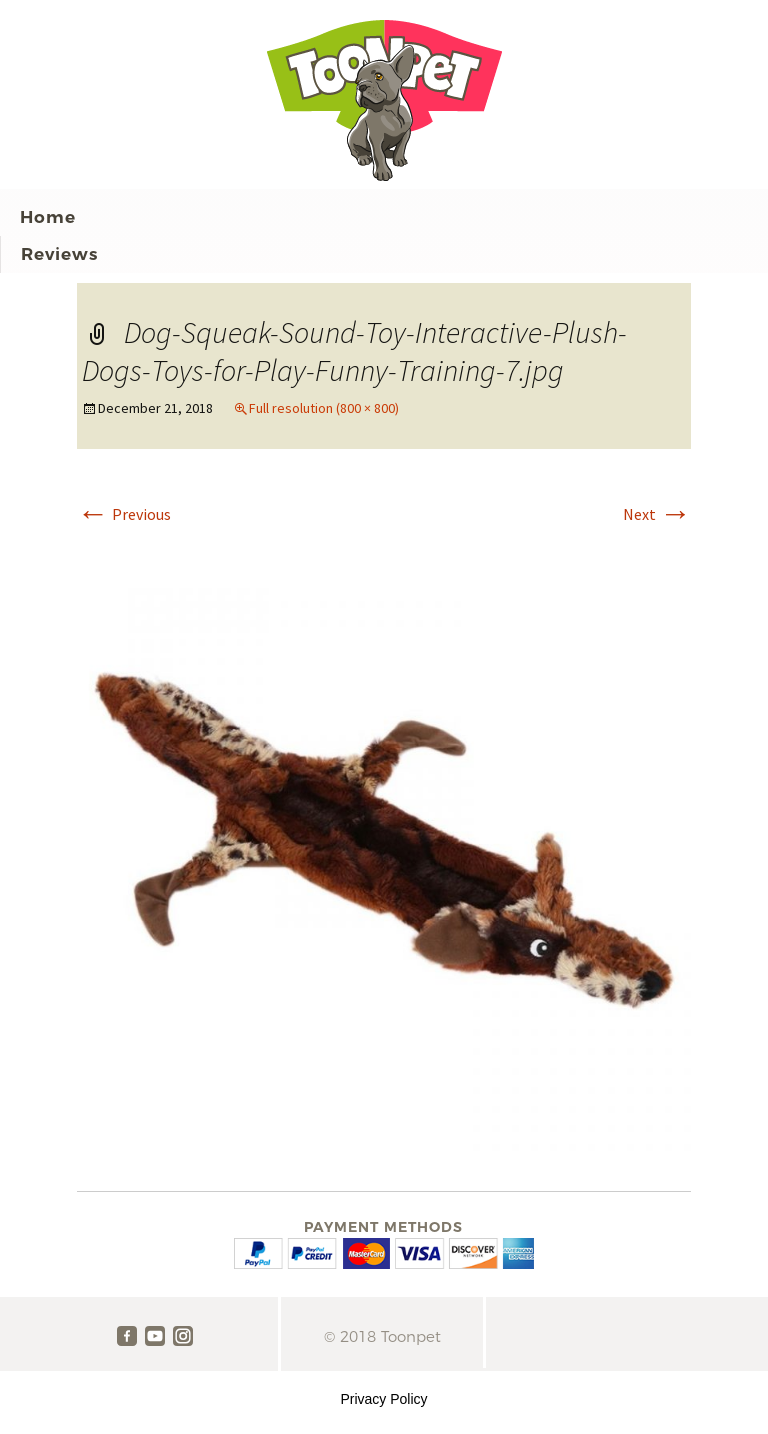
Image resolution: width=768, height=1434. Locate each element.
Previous (124, 514)
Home (48, 217)
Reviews (59, 254)
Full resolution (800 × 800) (324, 408)
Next (657, 514)
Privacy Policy (383, 1399)
